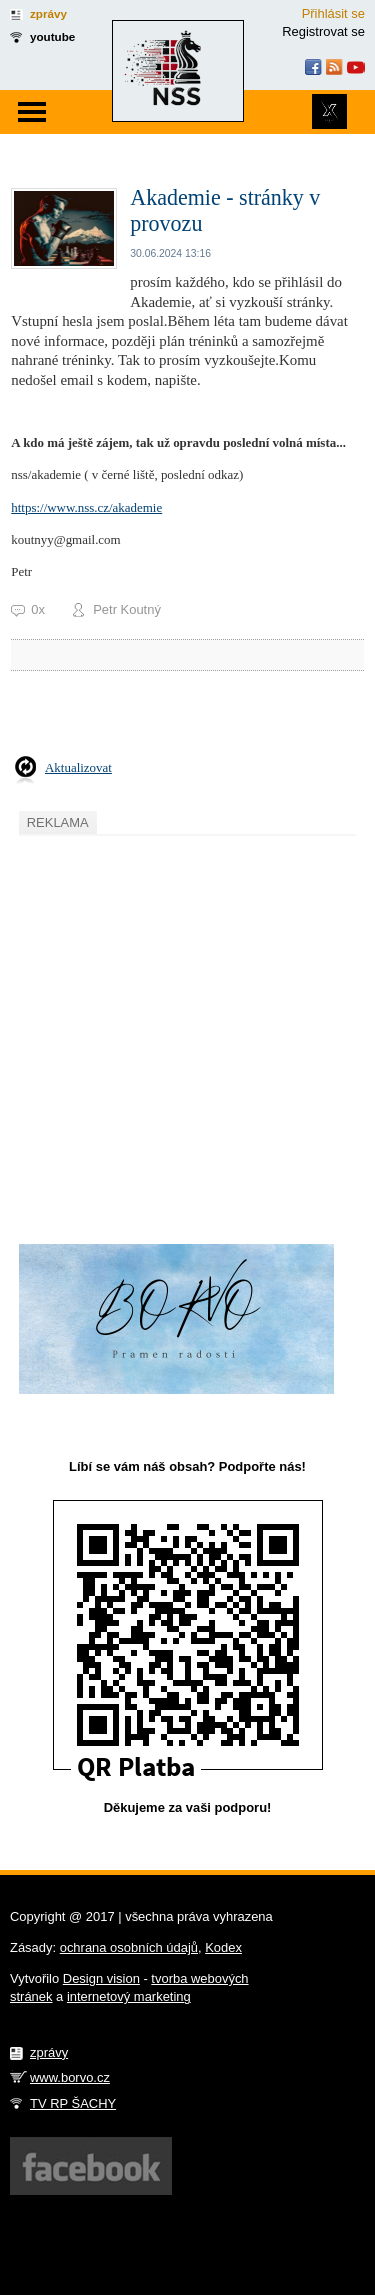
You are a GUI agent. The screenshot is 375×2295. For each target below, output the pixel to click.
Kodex (223, 1947)
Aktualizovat (78, 767)
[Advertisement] (187, 1028)
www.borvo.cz (70, 2077)
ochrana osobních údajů (129, 1947)
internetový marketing (129, 1996)
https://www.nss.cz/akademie (86, 507)
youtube (52, 36)
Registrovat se (323, 31)
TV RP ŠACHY (73, 2103)
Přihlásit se (333, 13)
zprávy (48, 13)
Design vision (101, 1978)
